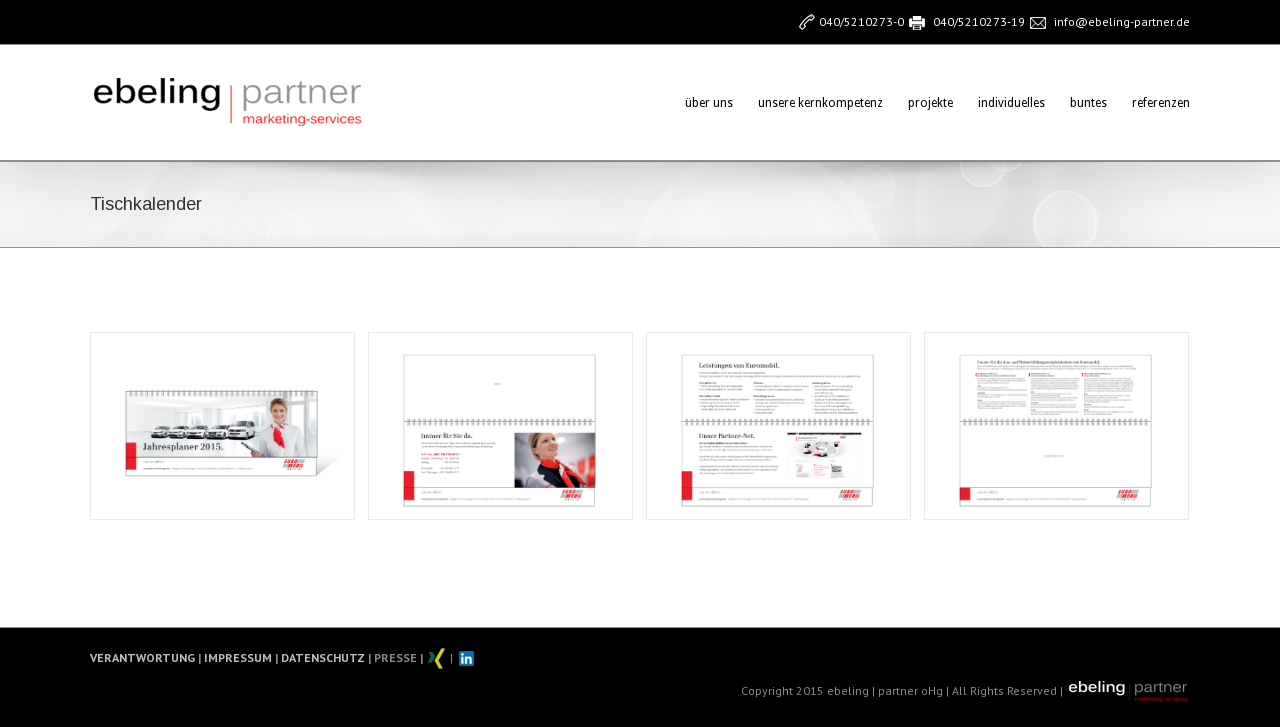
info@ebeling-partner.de (1122, 21)
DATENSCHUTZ (321, 656)
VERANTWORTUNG (142, 656)
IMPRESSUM (236, 656)
